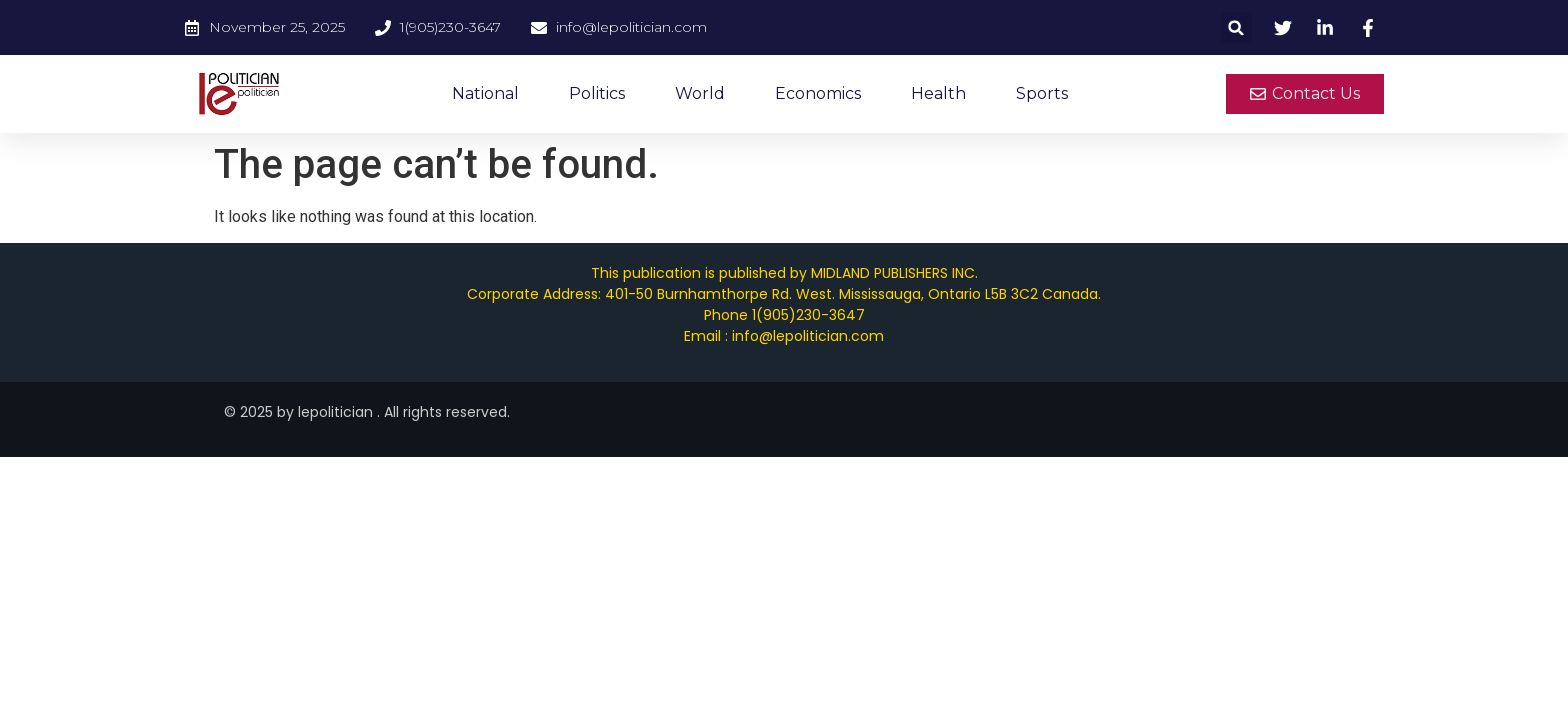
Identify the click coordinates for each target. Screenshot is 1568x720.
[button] (1236, 27)
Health (938, 93)
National (485, 93)
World (700, 93)
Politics (597, 93)
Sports (1042, 93)
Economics (818, 93)
